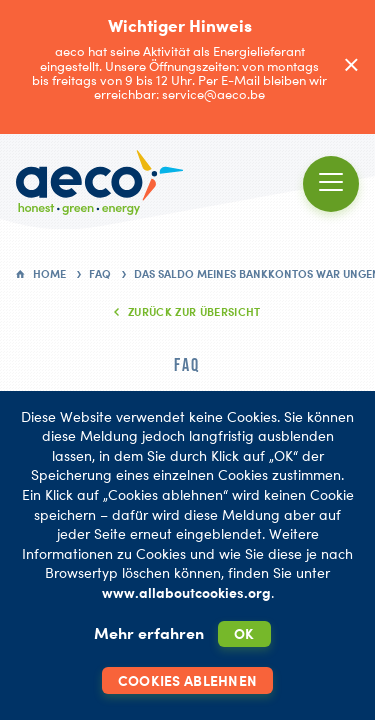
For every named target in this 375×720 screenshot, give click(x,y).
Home (49, 274)
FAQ (100, 274)
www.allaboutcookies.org (186, 592)
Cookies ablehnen (187, 680)
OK (244, 633)
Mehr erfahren (149, 633)
